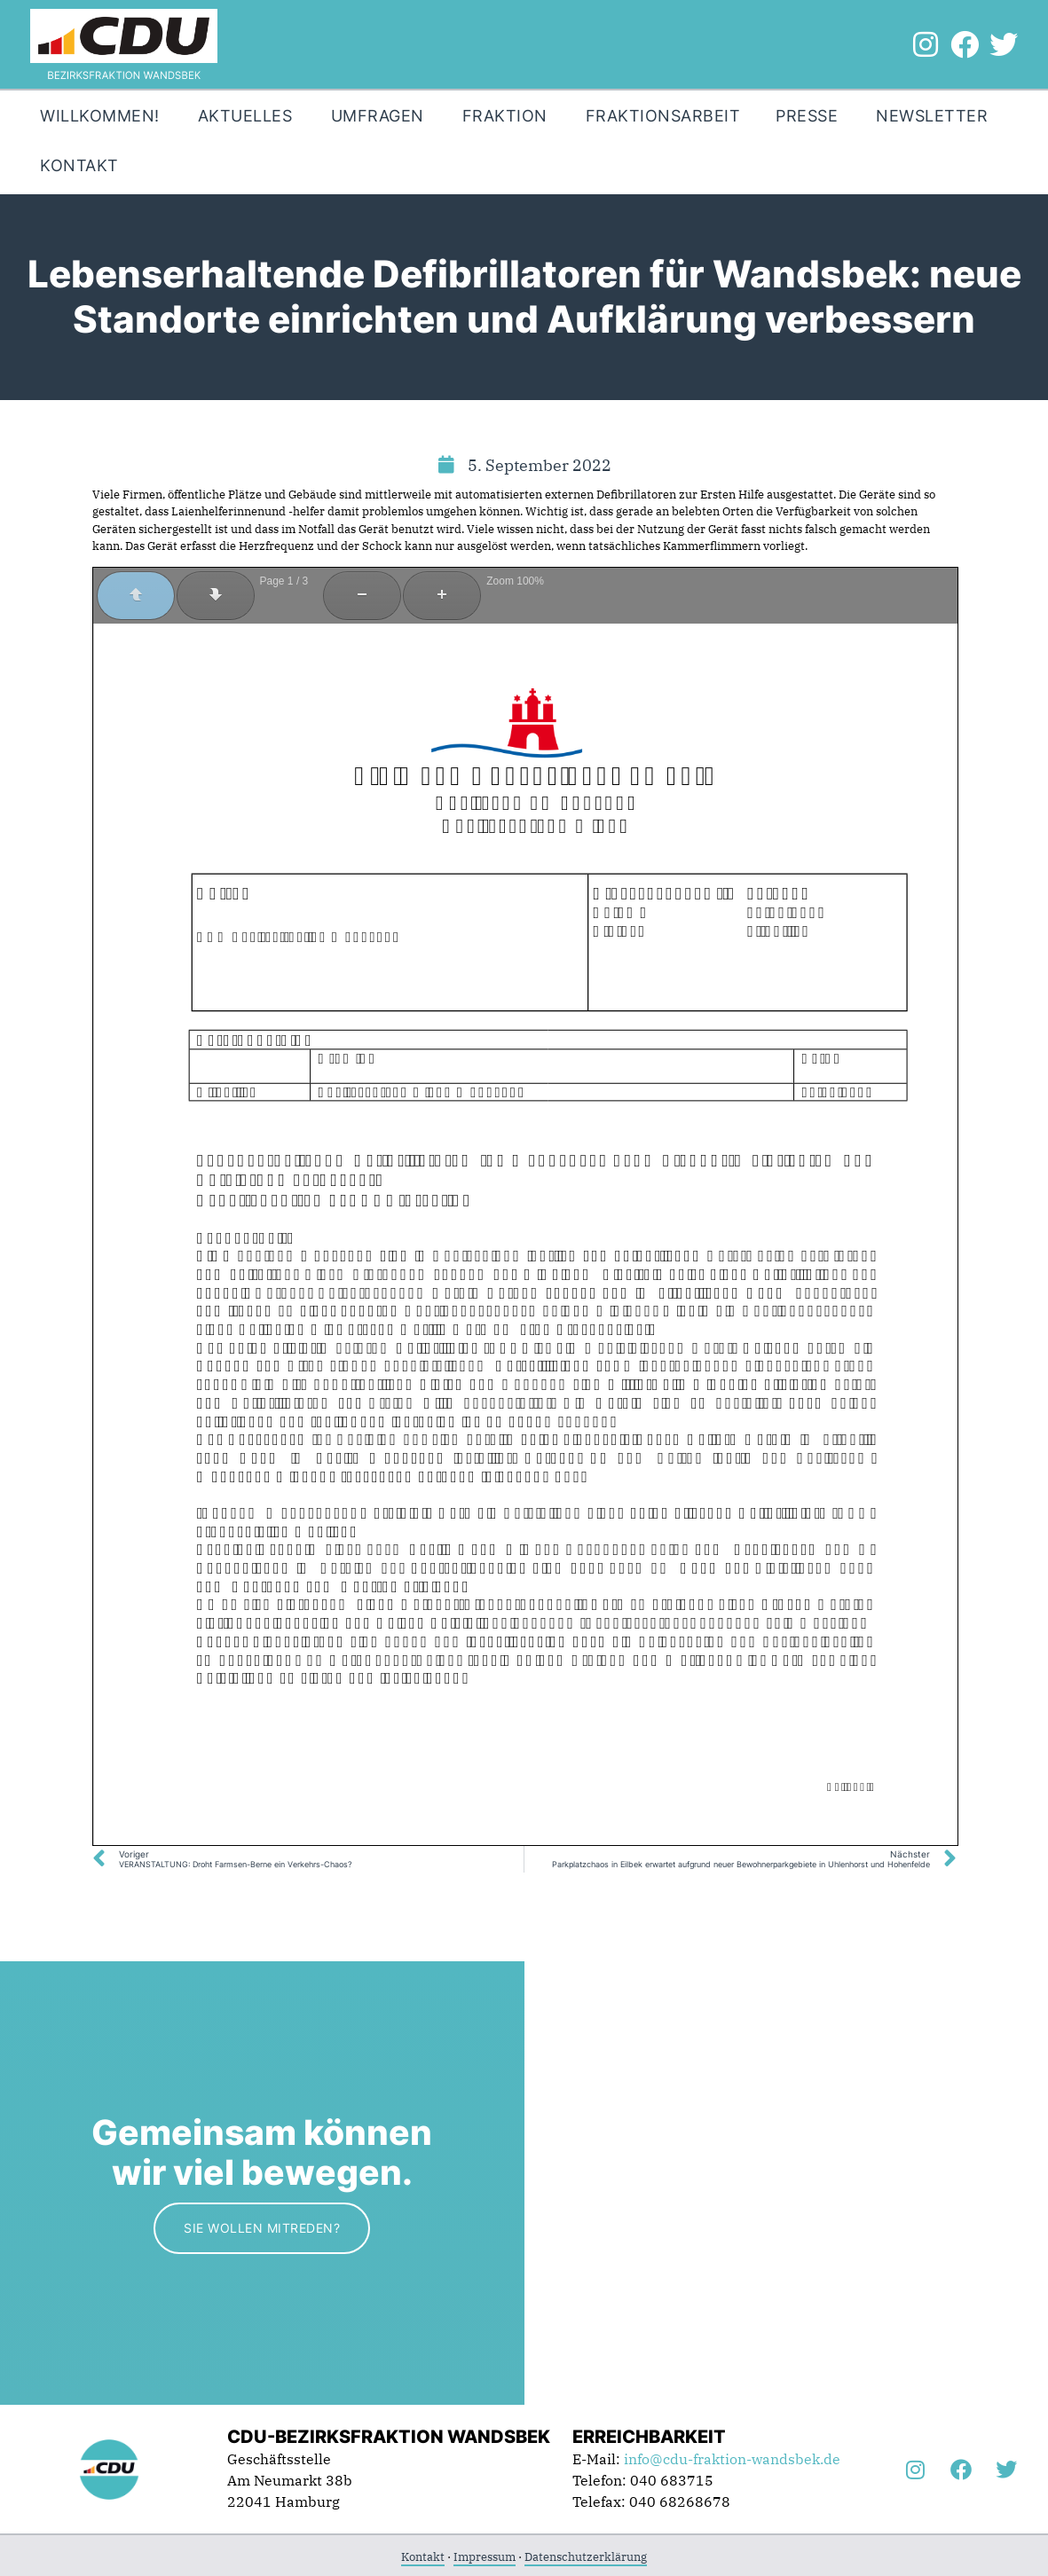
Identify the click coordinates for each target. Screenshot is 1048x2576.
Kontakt (423, 2556)
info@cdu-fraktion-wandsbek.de (732, 2459)
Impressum (484, 2556)
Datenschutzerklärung (585, 2556)
